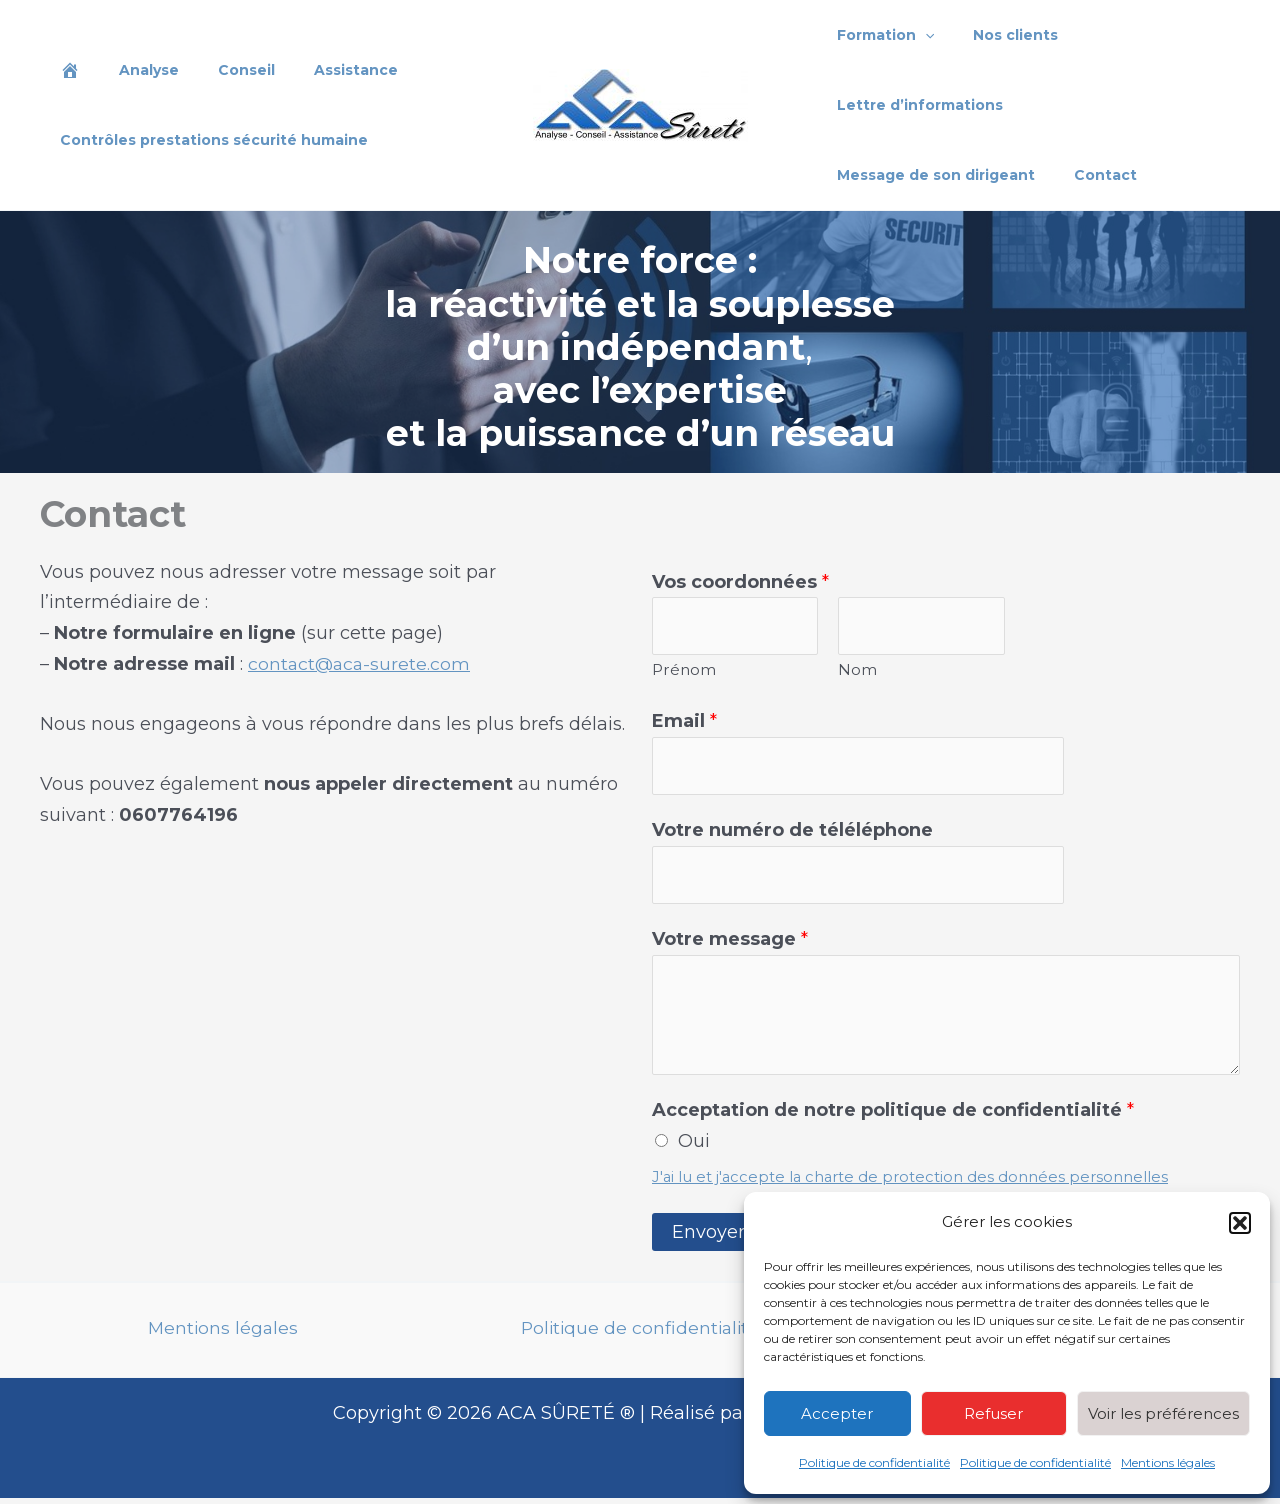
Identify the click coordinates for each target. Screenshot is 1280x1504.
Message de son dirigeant (1125, 105)
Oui (694, 1147)
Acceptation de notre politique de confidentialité (893, 1116)
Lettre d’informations (915, 105)
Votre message (730, 945)
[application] (920, 35)
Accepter (837, 1413)
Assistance (317, 70)
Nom (857, 671)
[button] (1240, 1223)
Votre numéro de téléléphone (792, 834)
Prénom (684, 671)
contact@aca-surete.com (361, 664)
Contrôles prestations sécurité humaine (208, 140)
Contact (863, 175)
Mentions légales (1168, 1462)
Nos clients (999, 35)
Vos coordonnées (740, 582)
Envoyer (708, 1238)
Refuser (993, 1413)
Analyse (132, 70)
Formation (880, 35)
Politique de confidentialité (874, 1462)
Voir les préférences (1163, 1413)
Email (684, 723)
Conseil (218, 70)
